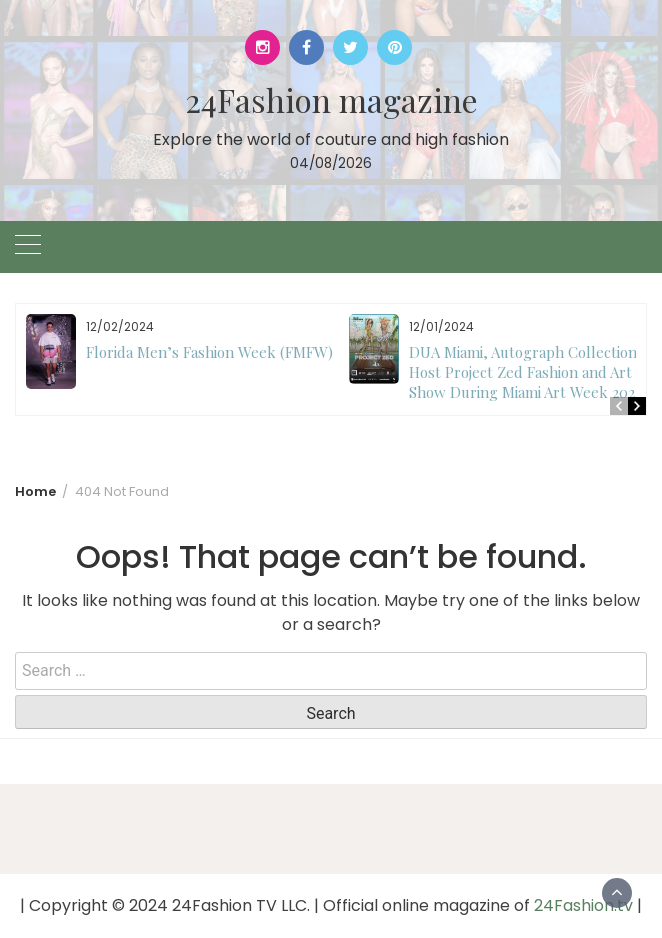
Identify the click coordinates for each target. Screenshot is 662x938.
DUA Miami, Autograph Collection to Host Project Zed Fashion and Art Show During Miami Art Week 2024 (532, 372)
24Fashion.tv (583, 905)
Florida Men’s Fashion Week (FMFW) (209, 352)
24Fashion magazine (331, 99)
